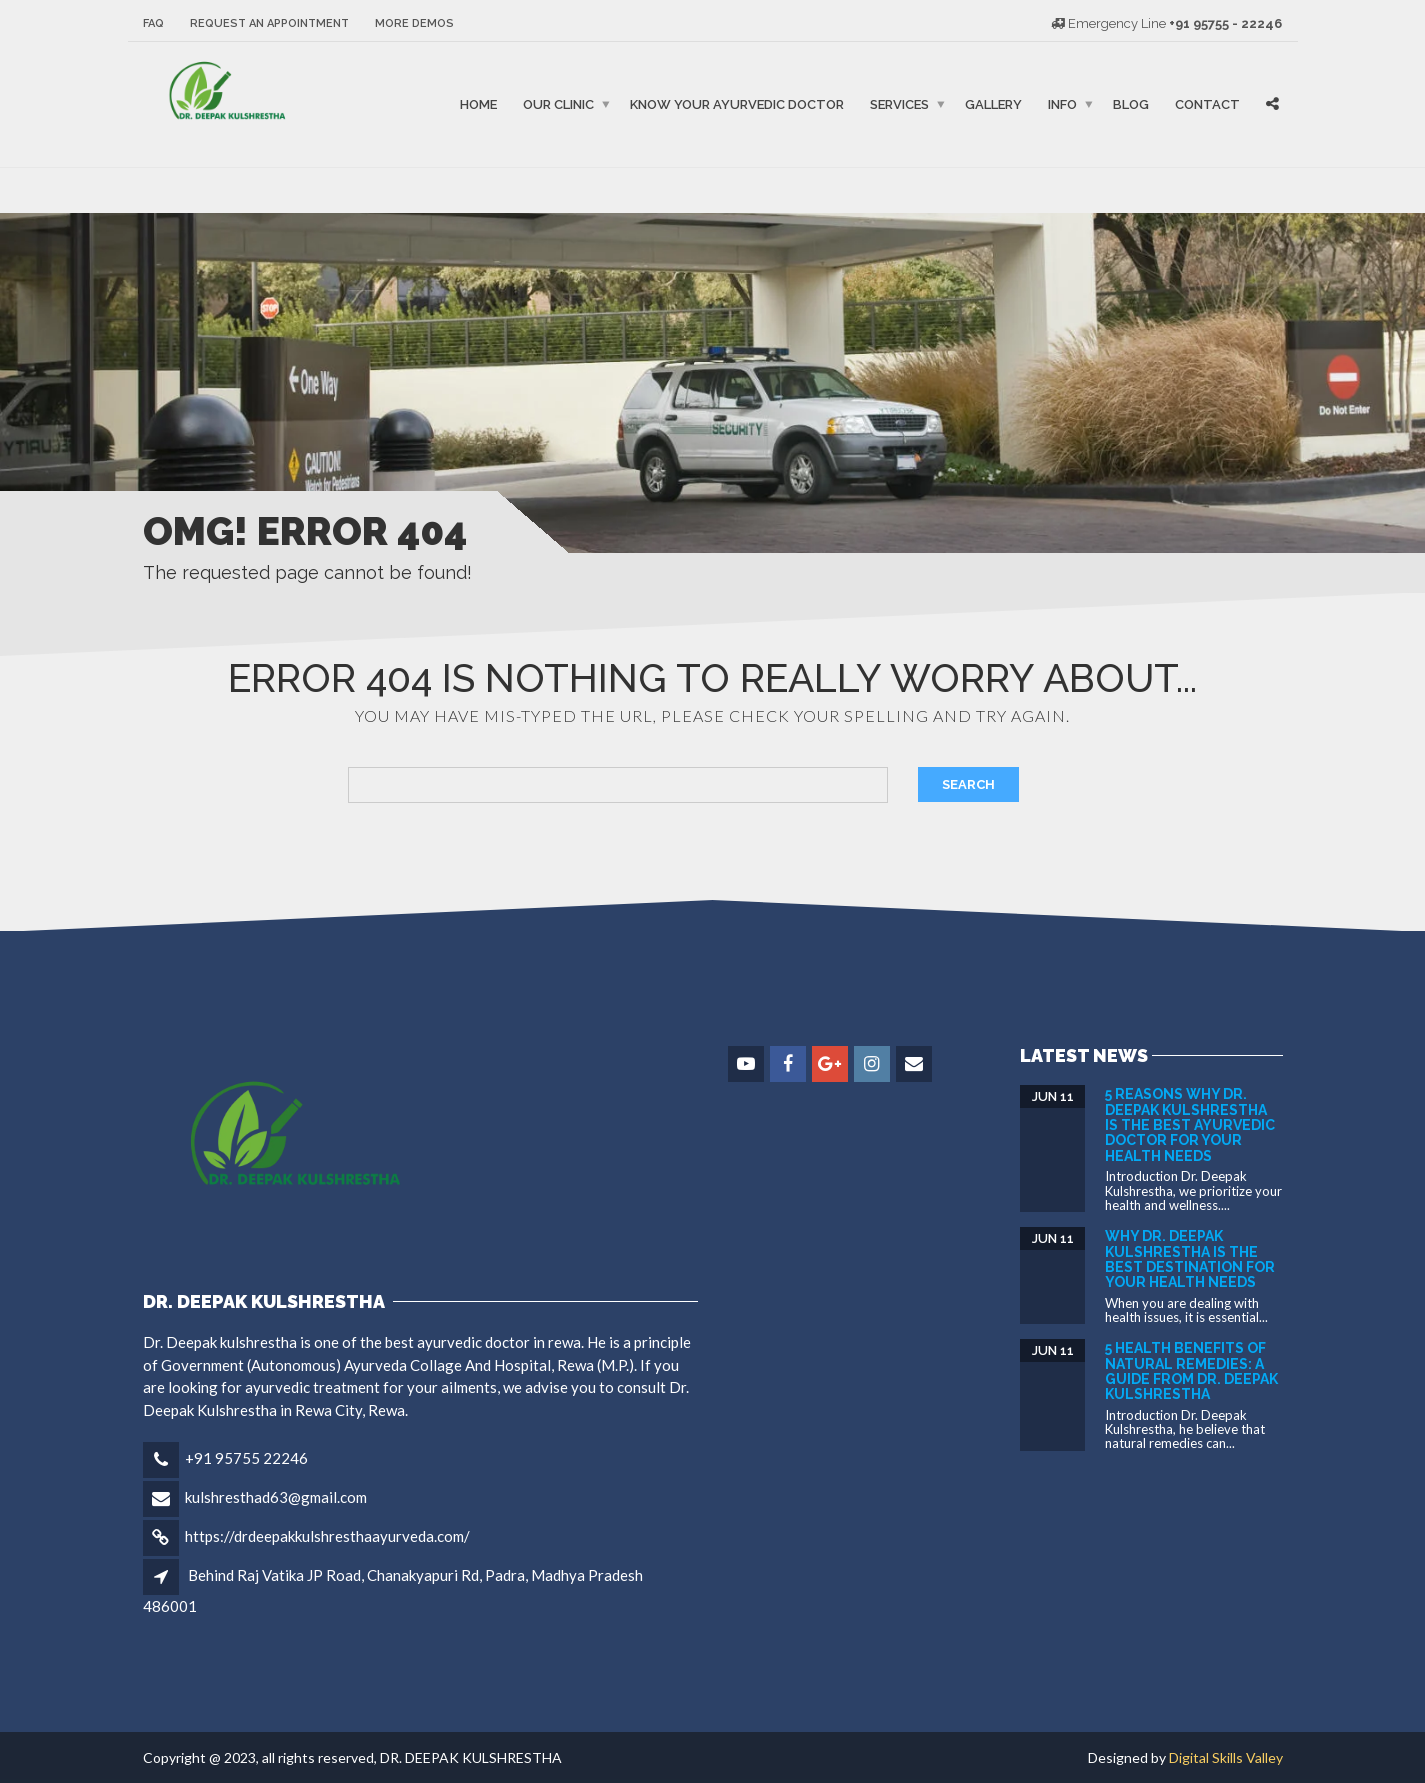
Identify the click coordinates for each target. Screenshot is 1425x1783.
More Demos (414, 23)
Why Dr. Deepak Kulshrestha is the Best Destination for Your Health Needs (1190, 1259)
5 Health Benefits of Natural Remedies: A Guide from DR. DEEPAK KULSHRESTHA (1191, 1371)
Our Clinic (558, 104)
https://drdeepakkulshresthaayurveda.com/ (327, 1536)
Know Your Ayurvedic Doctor (737, 104)
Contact (1207, 104)
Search (968, 784)
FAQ (153, 23)
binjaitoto (161, 190)
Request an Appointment (269, 23)
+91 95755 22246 (246, 1458)
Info (1062, 104)
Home (478, 104)
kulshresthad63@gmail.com (276, 1497)
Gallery (993, 104)
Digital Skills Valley (1226, 1757)
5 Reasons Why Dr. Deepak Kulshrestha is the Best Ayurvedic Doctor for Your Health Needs (1190, 1125)
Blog (1131, 104)
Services (899, 104)
